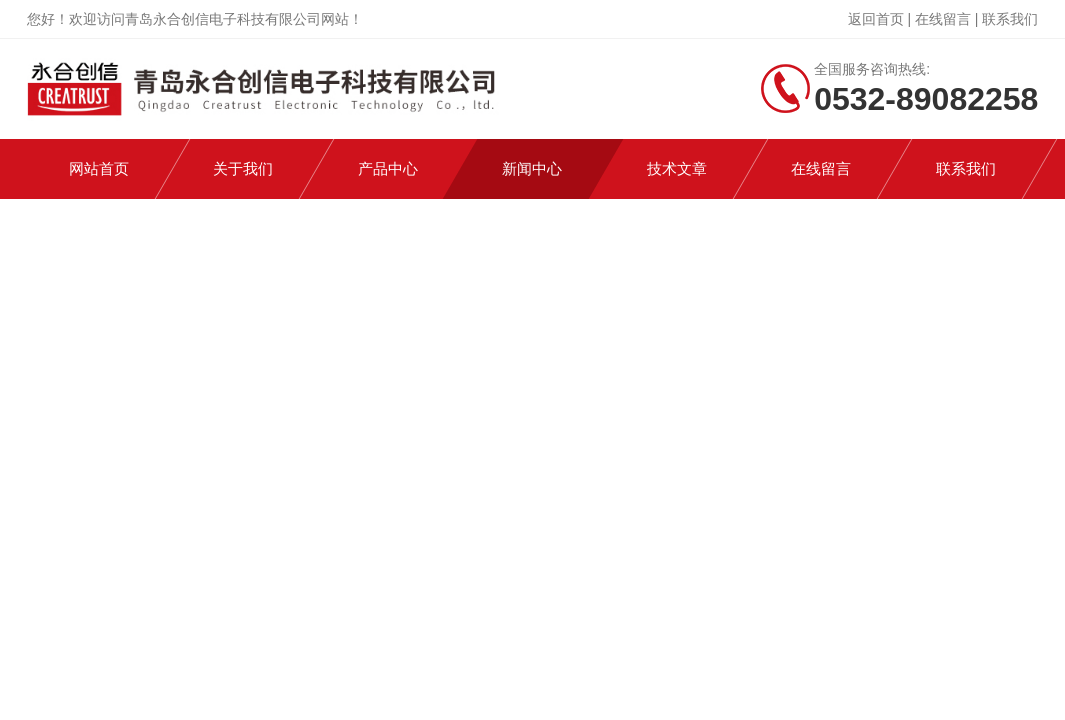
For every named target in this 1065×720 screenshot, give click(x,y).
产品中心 (388, 168)
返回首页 (876, 19)
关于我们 (243, 168)
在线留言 (943, 19)
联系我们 (1010, 19)
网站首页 (99, 168)
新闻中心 (532, 168)
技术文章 (677, 168)
